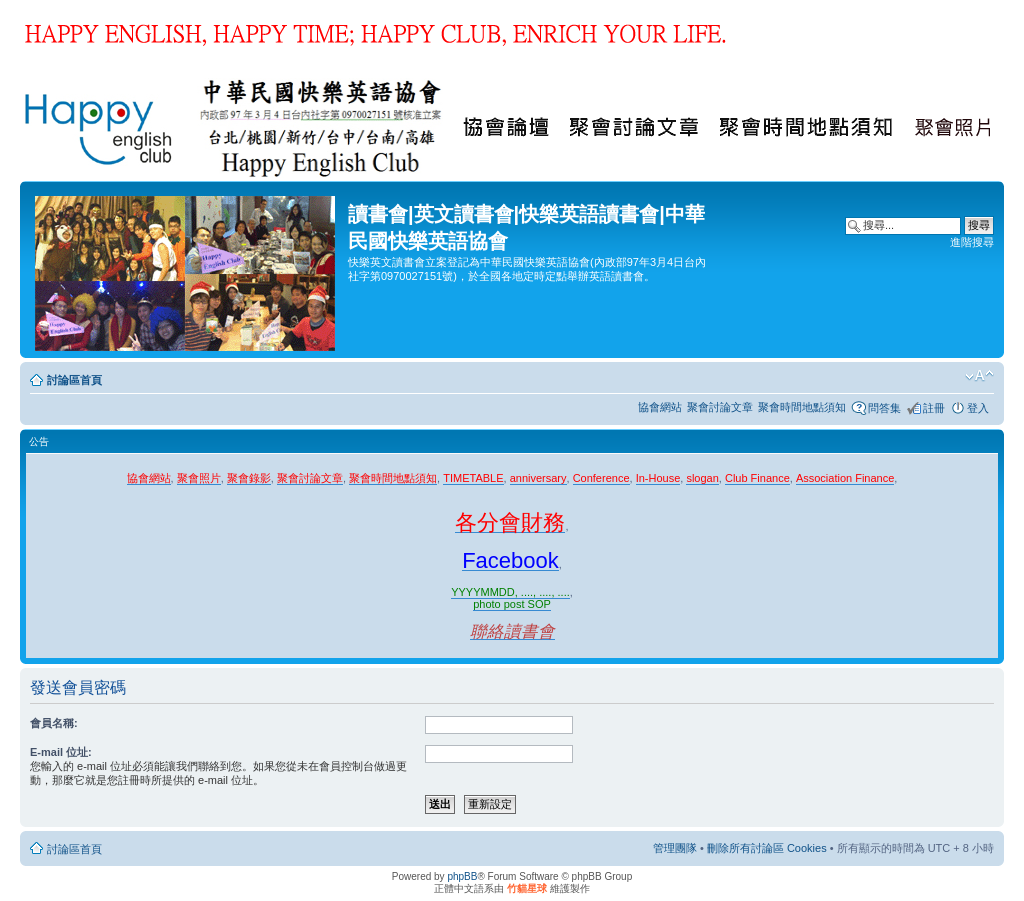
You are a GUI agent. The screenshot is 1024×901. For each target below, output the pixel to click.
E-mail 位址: (61, 752)
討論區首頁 (74, 380)
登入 (978, 408)
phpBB (462, 876)
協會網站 (660, 407)
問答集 (884, 408)
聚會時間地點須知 (802, 407)
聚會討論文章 (720, 407)
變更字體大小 (979, 376)
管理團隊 (675, 848)
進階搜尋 (972, 242)
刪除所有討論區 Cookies (767, 848)
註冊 (934, 408)
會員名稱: (54, 723)
